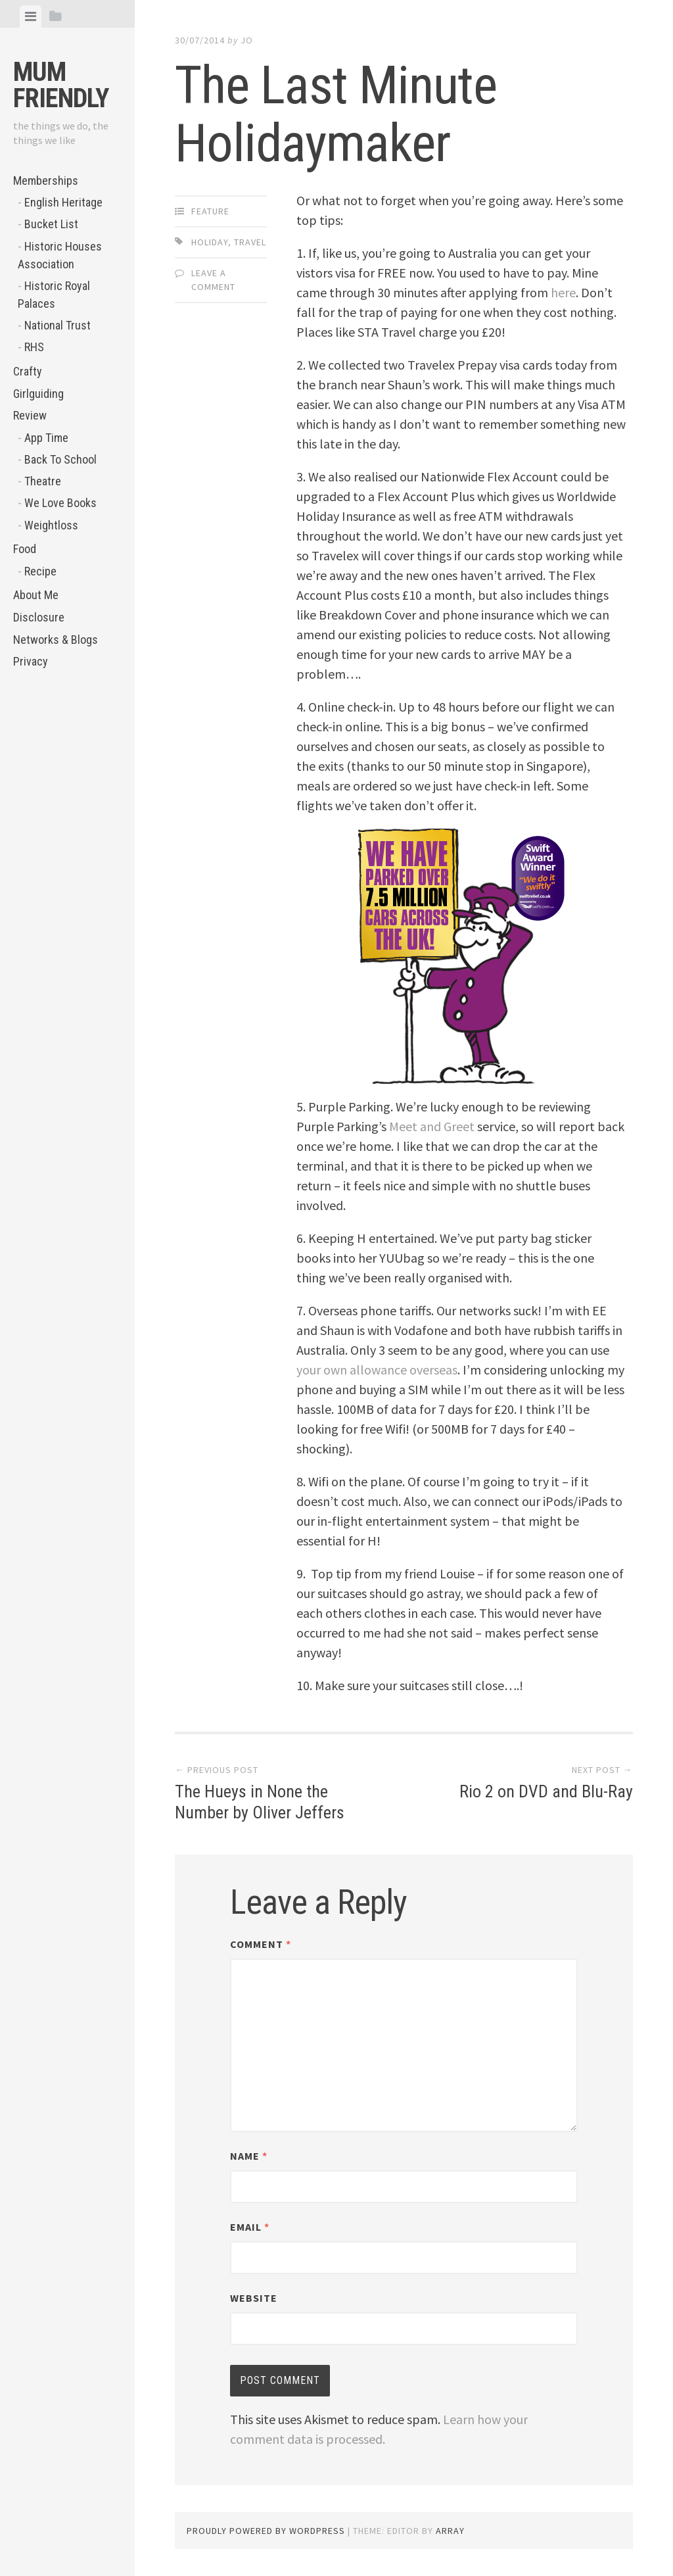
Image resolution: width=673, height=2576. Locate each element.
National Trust (57, 325)
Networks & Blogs (55, 639)
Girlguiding (38, 394)
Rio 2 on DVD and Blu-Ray (546, 1791)
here (563, 292)
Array (450, 2531)
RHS (34, 347)
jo (247, 40)
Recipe (40, 571)
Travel (250, 242)
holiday (209, 242)
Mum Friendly (60, 85)
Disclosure (38, 617)
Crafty (27, 371)
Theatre (42, 481)
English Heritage (63, 202)
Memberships (45, 180)
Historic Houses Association (60, 255)
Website (253, 2297)
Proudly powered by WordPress (266, 2531)
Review (30, 415)
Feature (210, 211)
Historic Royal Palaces (54, 294)
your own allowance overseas (376, 1369)
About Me (35, 595)
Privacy (30, 661)
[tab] (30, 16)
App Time (46, 438)
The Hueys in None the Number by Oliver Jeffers (259, 1802)
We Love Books (60, 503)
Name (248, 2155)
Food (24, 549)
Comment (260, 1944)
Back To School (60, 459)
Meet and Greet (432, 1126)
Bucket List (51, 224)
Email (249, 2226)
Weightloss (51, 525)
